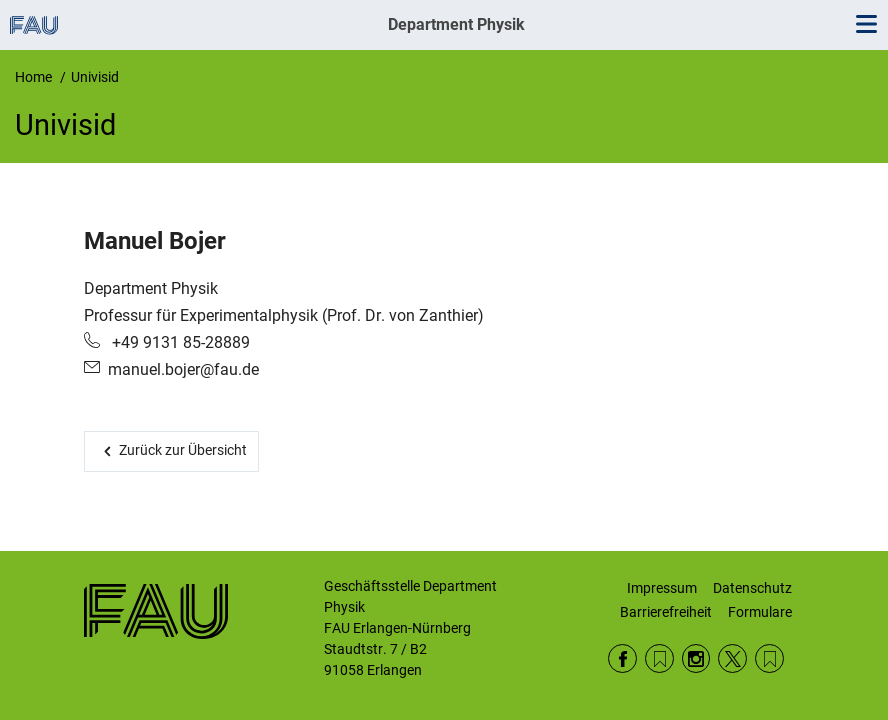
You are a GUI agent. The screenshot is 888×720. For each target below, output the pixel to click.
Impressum (662, 588)
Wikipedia (769, 658)
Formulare (760, 612)
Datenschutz (752, 588)
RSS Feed (659, 658)
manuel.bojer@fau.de (183, 369)
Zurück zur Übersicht (183, 450)
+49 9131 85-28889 (179, 342)
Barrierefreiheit (666, 612)
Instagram (696, 658)
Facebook (622, 658)
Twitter (732, 658)
